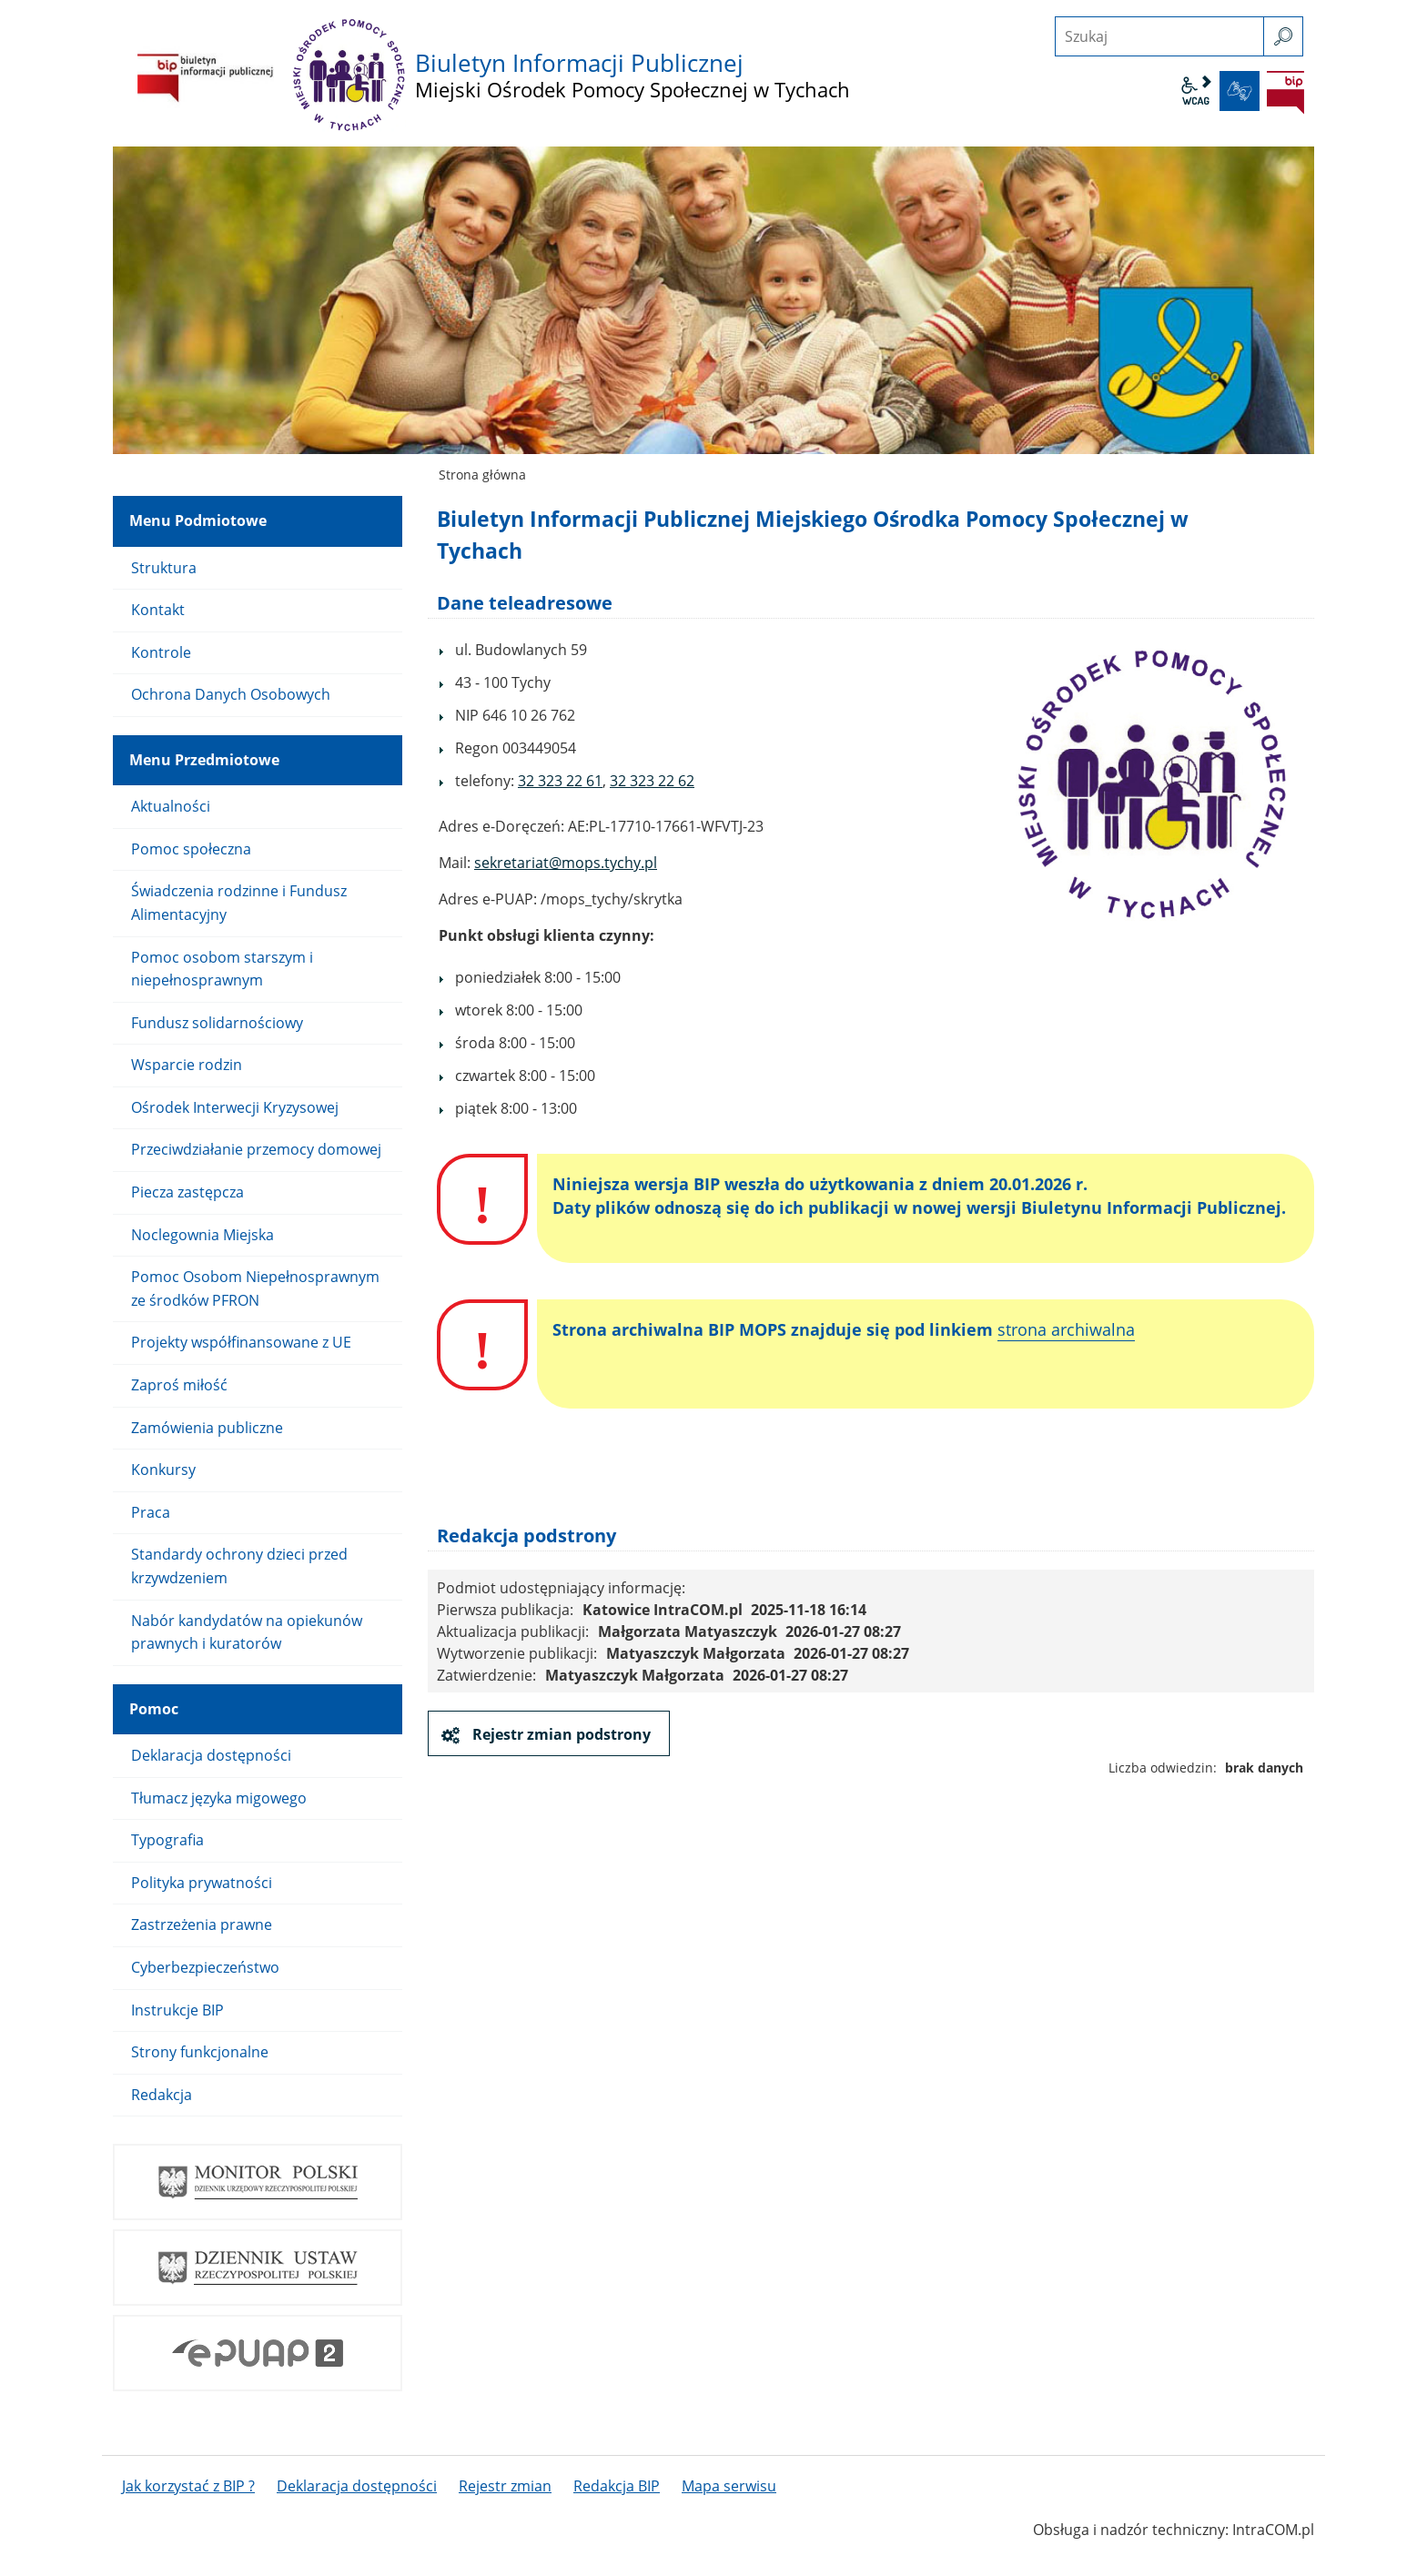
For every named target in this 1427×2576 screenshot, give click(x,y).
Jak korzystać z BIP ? (188, 2486)
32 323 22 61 (560, 781)
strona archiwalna (1066, 1329)
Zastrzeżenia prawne (201, 1924)
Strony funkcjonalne (199, 2052)
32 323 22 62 (652, 781)
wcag (1196, 91)
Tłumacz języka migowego (219, 1798)
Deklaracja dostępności (211, 1755)
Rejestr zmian (505, 2486)
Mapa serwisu (729, 2486)
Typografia (167, 1840)
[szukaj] (1283, 36)
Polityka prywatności (201, 1883)
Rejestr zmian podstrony (560, 1734)
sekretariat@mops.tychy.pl (565, 863)
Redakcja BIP (616, 2486)
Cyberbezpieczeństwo (205, 1967)
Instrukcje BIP (177, 2010)
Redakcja (161, 2095)
